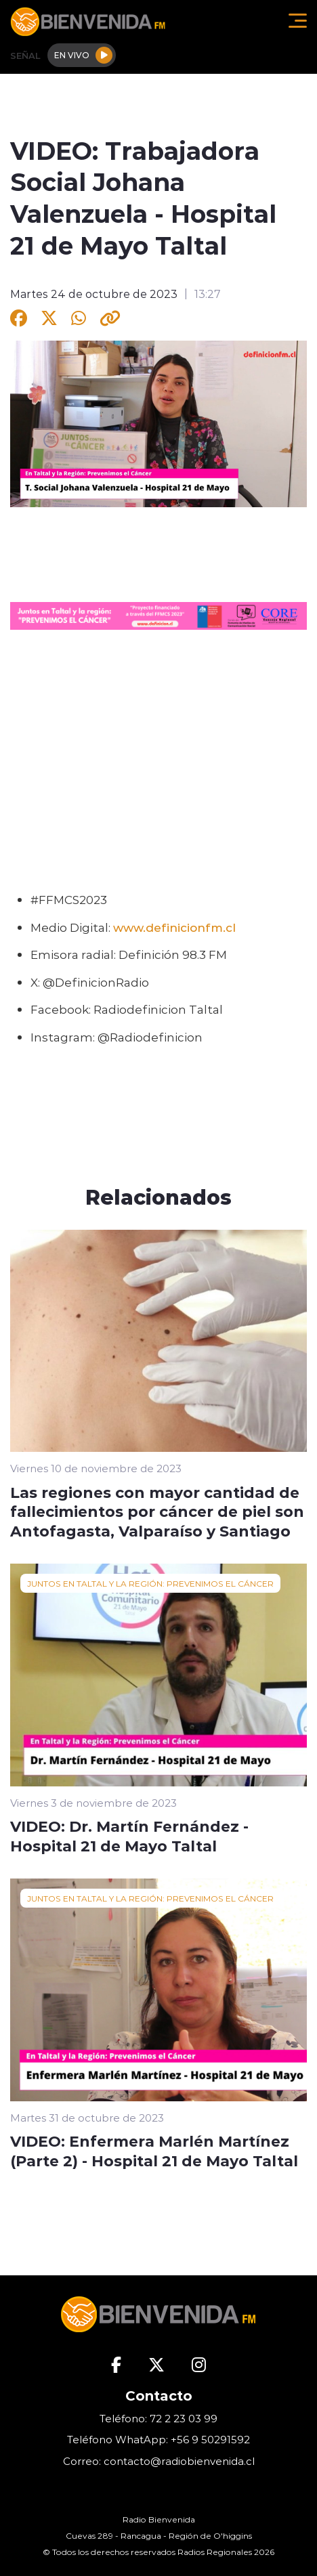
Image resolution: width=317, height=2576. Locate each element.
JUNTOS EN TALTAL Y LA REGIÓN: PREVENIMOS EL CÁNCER (150, 1583)
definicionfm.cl (191, 927)
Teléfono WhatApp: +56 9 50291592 (158, 2439)
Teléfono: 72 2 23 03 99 (158, 2418)
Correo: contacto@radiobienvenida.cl (159, 2461)
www (128, 927)
